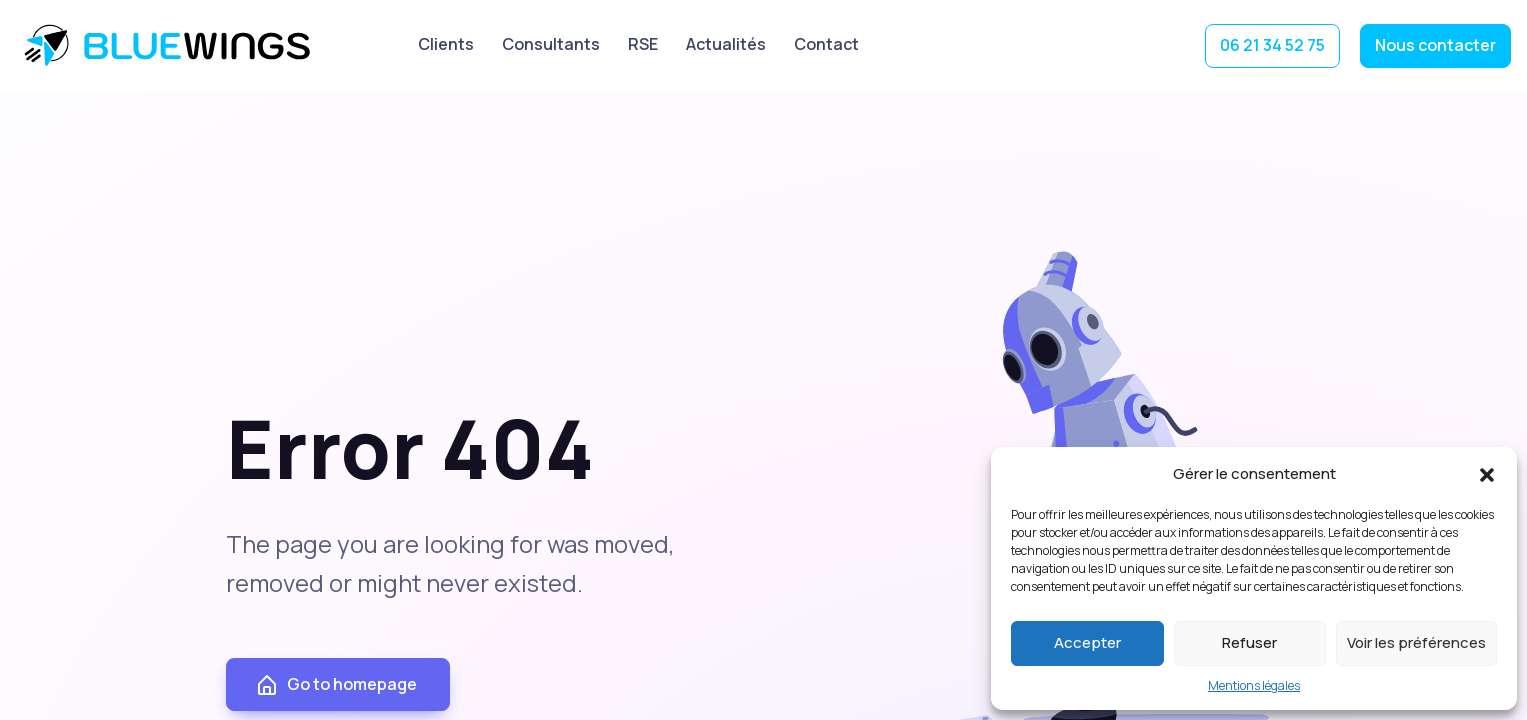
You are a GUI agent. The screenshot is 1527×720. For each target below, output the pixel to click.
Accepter (1087, 642)
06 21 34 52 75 (1272, 45)
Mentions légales (1254, 685)
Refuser (1249, 642)
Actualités (726, 44)
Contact (826, 44)
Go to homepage (336, 686)
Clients (446, 44)
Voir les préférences (1416, 642)
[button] (1487, 474)
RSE (643, 44)
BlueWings (170, 46)
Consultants (551, 44)
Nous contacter (1435, 45)
